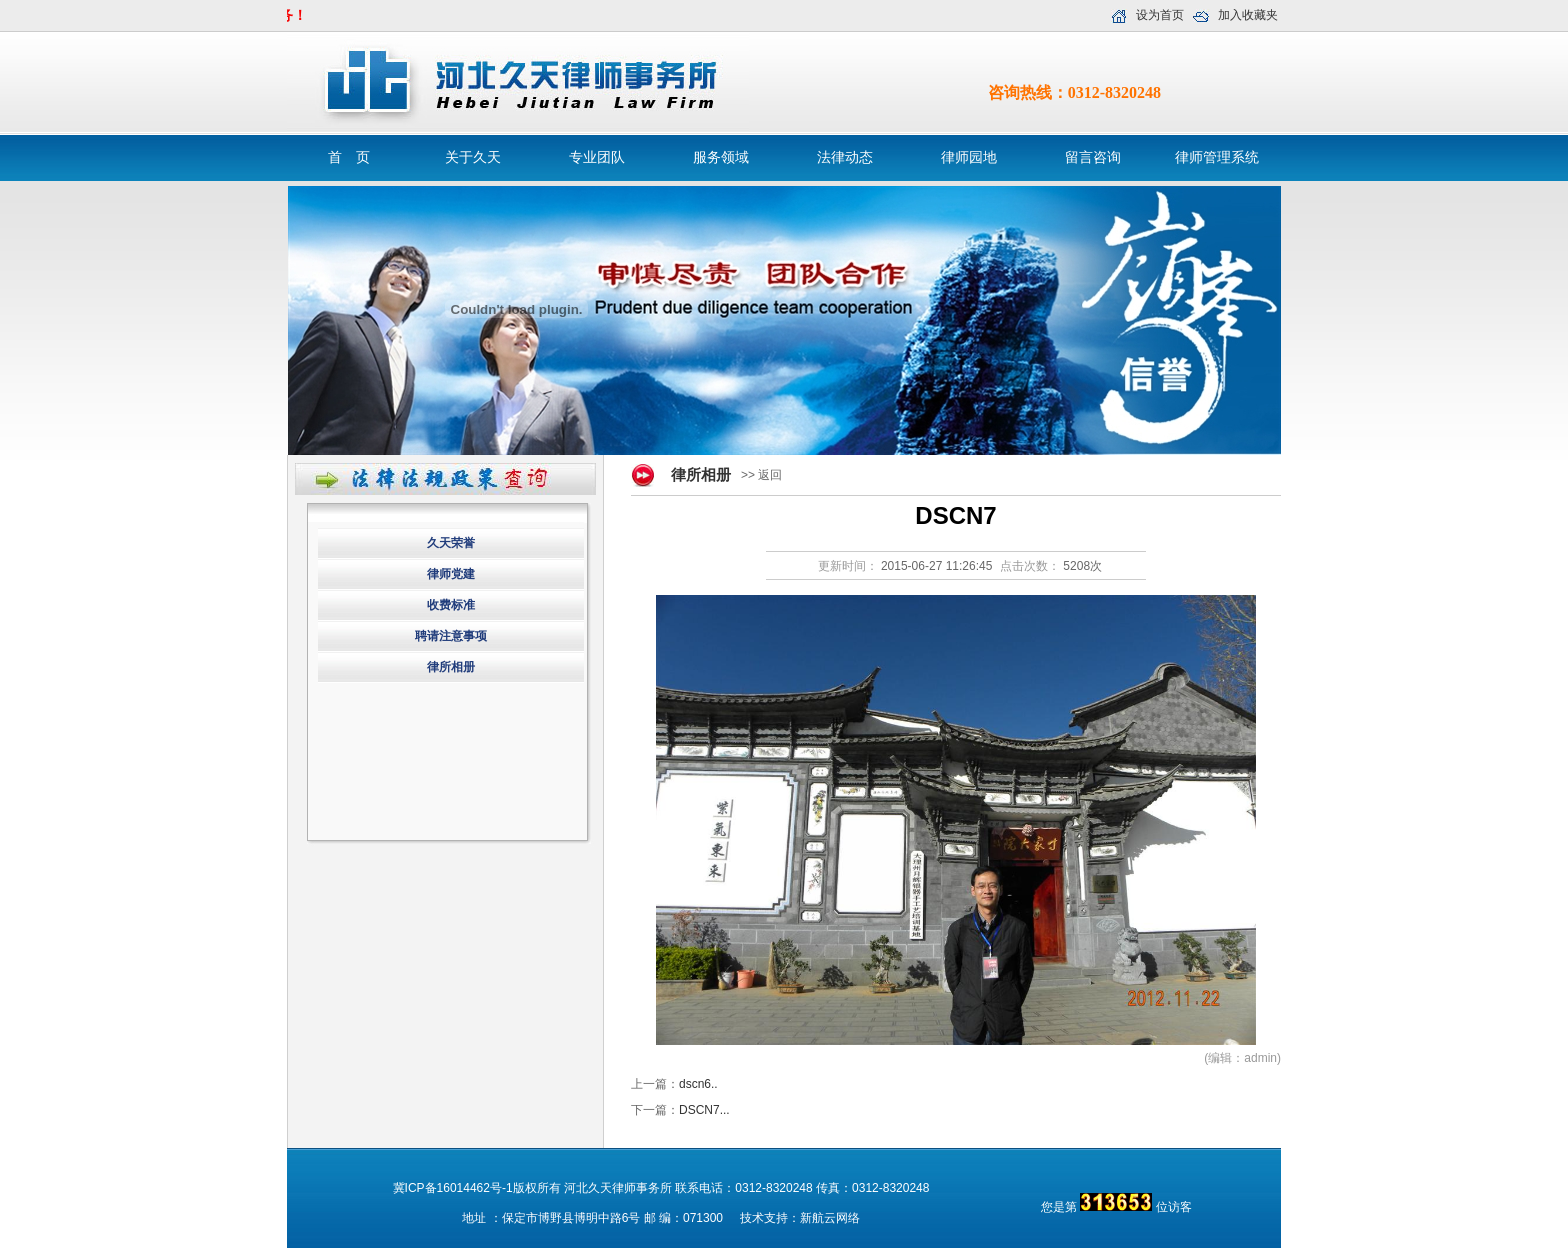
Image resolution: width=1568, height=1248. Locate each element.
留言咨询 (1093, 157)
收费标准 (451, 605)
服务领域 (721, 157)
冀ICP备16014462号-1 (453, 1188)
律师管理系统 (1217, 157)
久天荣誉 (451, 543)
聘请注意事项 (451, 636)
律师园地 (969, 157)
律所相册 (451, 667)
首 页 (349, 157)
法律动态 (845, 157)
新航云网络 (830, 1218)
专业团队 (597, 157)
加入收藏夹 (1248, 15)
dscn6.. (698, 1084)
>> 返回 (761, 475)
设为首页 (1160, 15)
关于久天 (473, 157)
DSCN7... (704, 1110)
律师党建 (451, 574)
